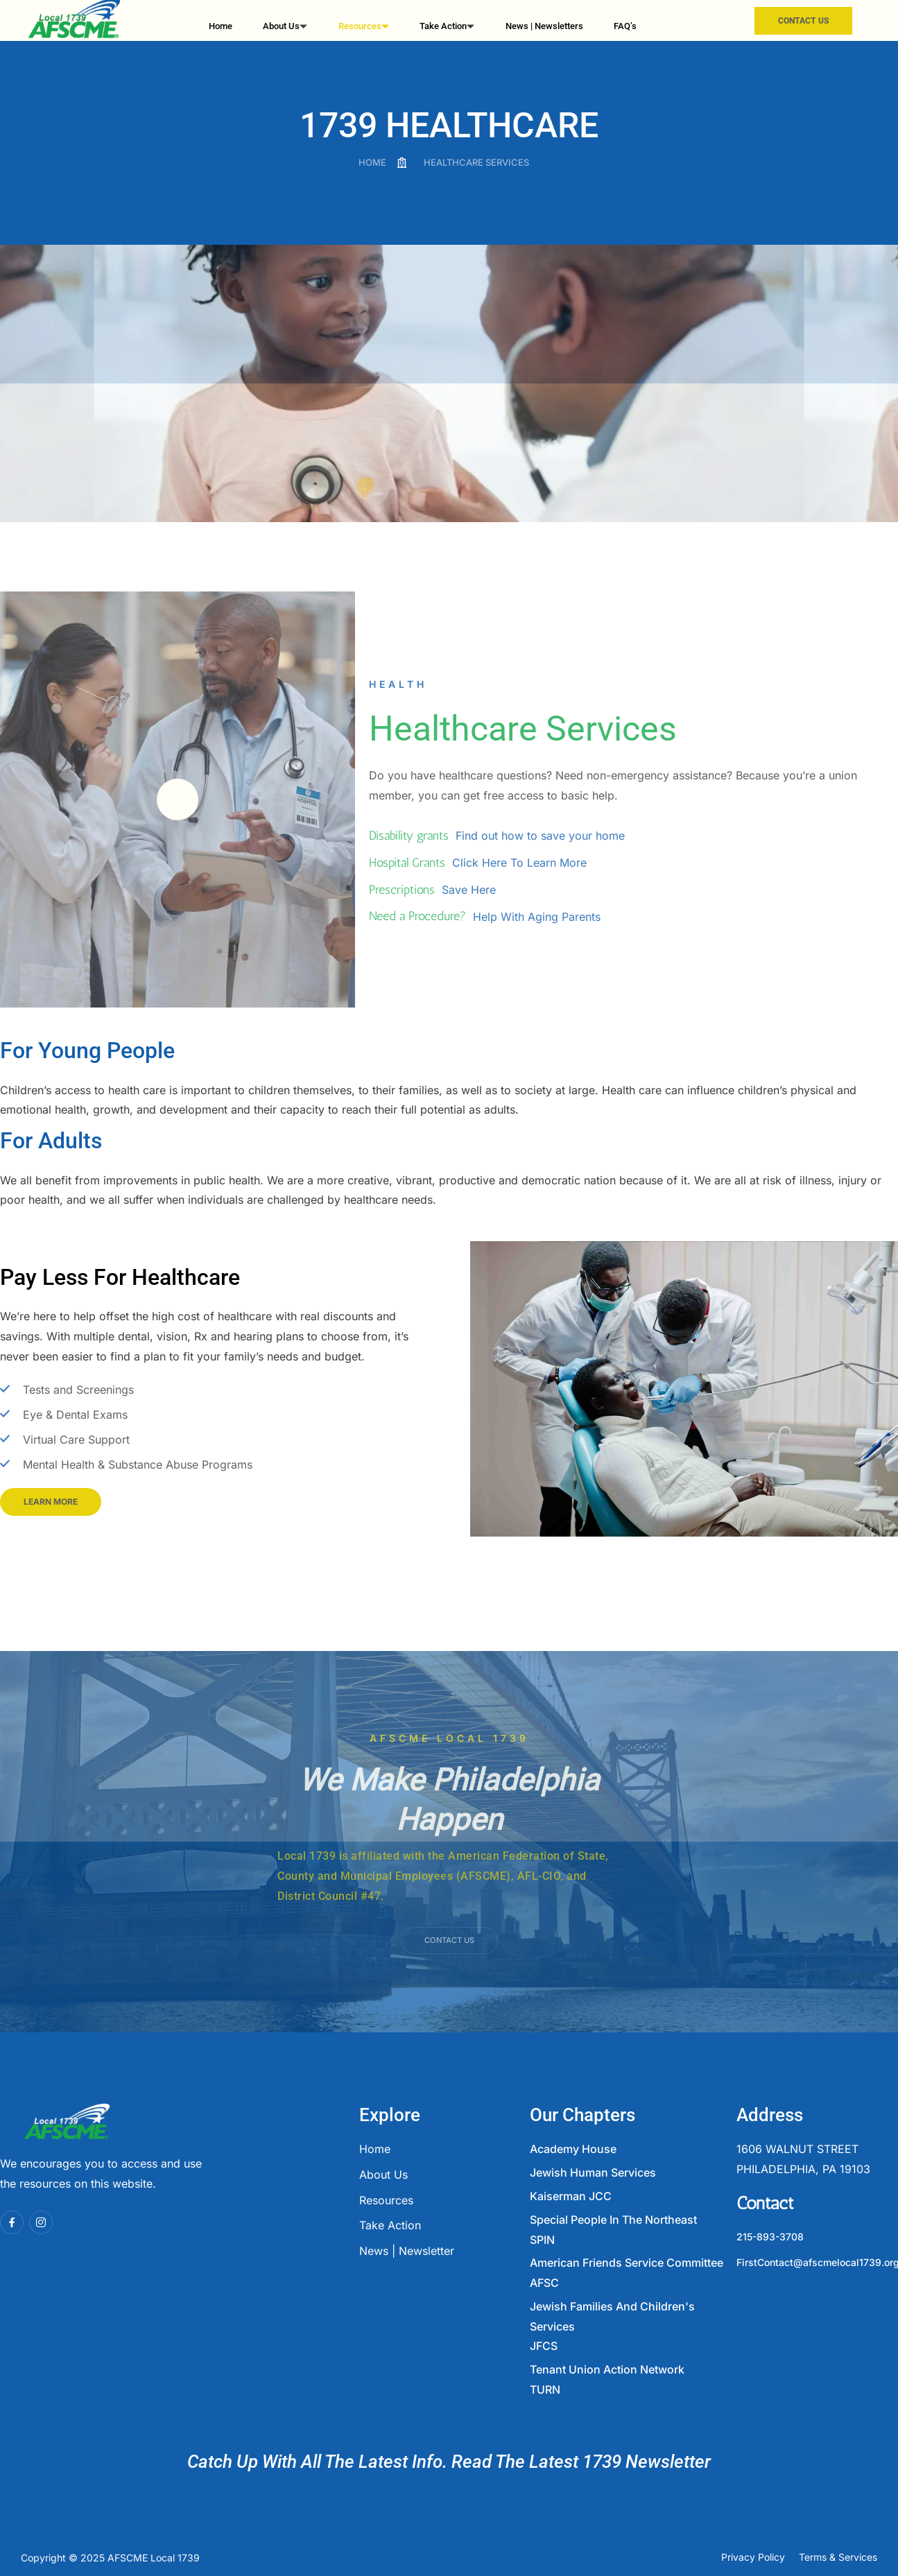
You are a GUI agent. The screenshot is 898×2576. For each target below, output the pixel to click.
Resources (361, 23)
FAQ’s (624, 21)
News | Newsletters (543, 21)
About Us (284, 23)
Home (223, 21)
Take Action (443, 23)
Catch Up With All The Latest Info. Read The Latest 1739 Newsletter (449, 2461)
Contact (765, 2203)
